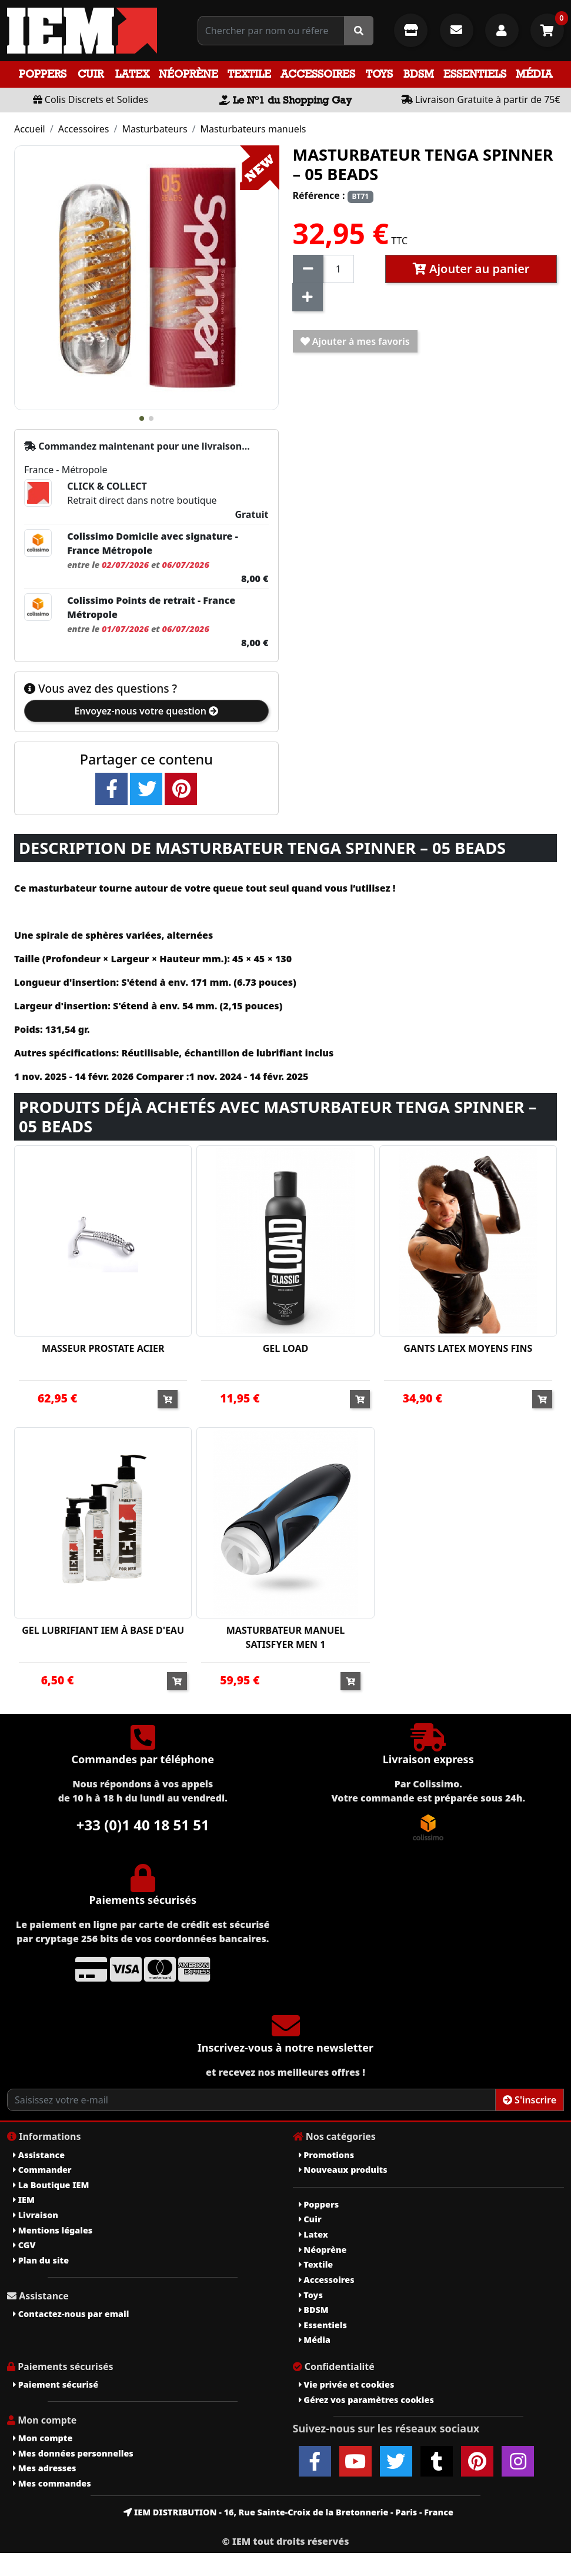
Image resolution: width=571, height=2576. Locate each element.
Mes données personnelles (73, 2453)
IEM (24, 2199)
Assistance (39, 2154)
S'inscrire (529, 2099)
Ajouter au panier (471, 269)
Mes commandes (52, 2483)
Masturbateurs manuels (253, 128)
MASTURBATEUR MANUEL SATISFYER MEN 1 (285, 1637)
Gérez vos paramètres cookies (366, 2399)
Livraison (35, 2215)
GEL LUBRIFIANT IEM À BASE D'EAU (103, 1630)
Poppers (42, 74)
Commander (42, 2169)
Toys (379, 74)
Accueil (29, 128)
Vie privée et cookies (347, 2384)
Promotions (327, 2154)
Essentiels (474, 74)
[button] (141, 418)
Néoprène (188, 74)
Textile (249, 74)
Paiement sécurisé (55, 2384)
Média (534, 74)
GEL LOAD (285, 1348)
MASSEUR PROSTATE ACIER (103, 1348)
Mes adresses (44, 2468)
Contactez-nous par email (71, 2313)
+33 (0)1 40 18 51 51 (142, 1824)
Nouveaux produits (343, 2169)
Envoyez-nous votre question (146, 710)
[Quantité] (339, 269)
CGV (24, 2245)
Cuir (90, 74)
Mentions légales (52, 2230)
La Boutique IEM (51, 2185)
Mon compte (42, 2438)
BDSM (418, 74)
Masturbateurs (154, 128)
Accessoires (318, 74)
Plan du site (41, 2260)
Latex (132, 74)
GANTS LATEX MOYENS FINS (467, 1348)
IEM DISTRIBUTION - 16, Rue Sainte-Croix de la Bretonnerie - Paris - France (288, 2512)
